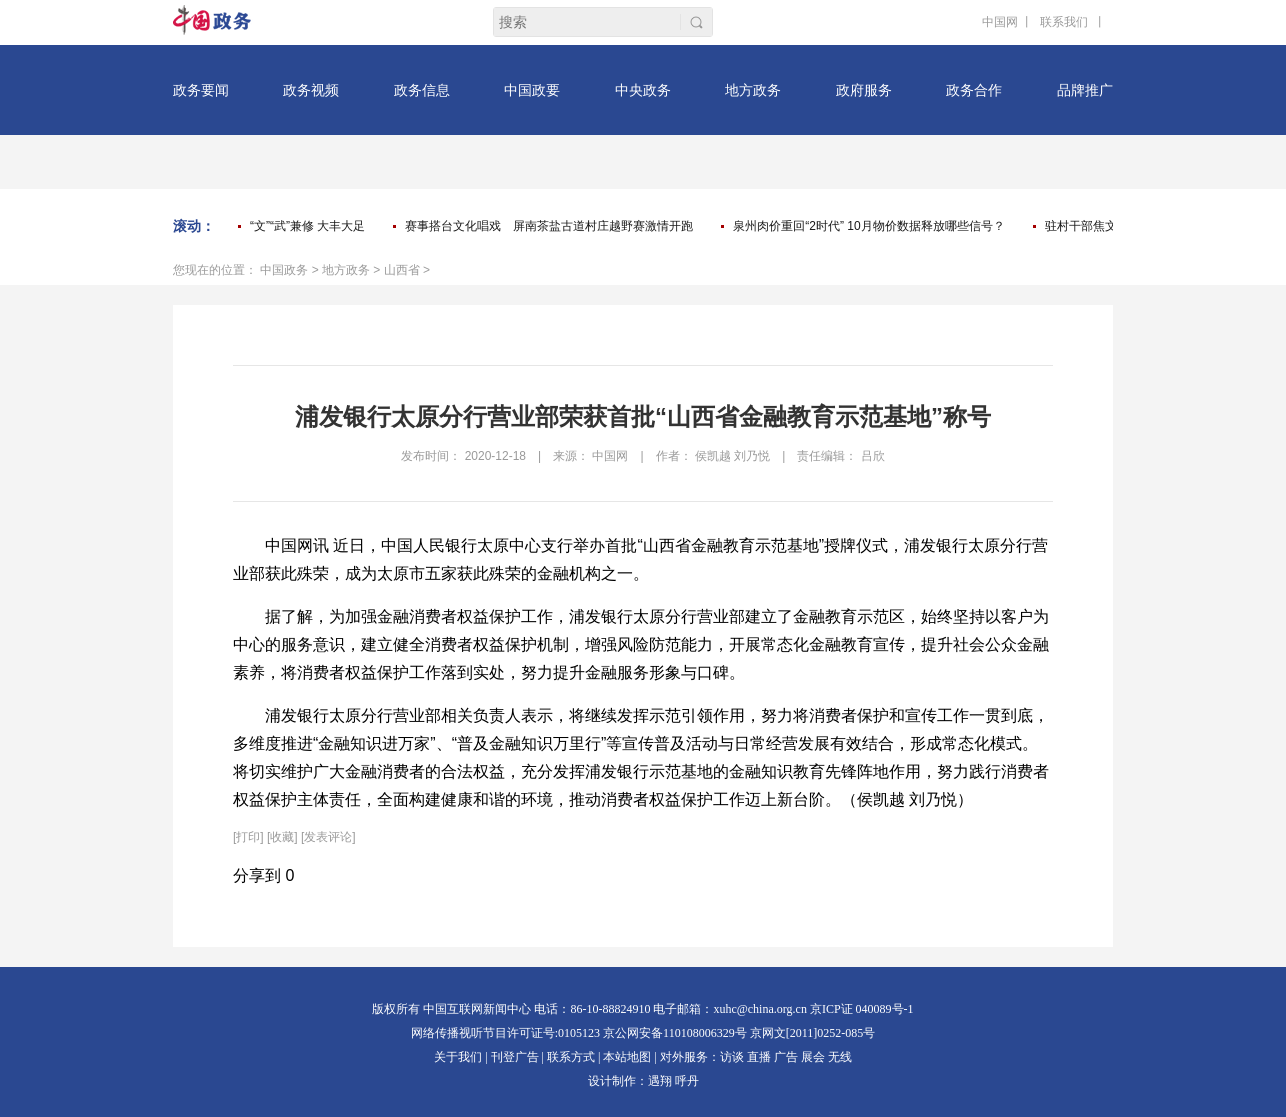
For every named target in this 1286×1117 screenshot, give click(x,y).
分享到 (257, 875)
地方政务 (346, 270)
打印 (248, 837)
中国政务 (284, 270)
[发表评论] (328, 837)
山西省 (402, 270)
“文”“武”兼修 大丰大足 (307, 226)
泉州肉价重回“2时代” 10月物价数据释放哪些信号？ (868, 226)
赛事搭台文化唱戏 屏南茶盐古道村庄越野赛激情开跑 (549, 226)
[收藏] (282, 837)
